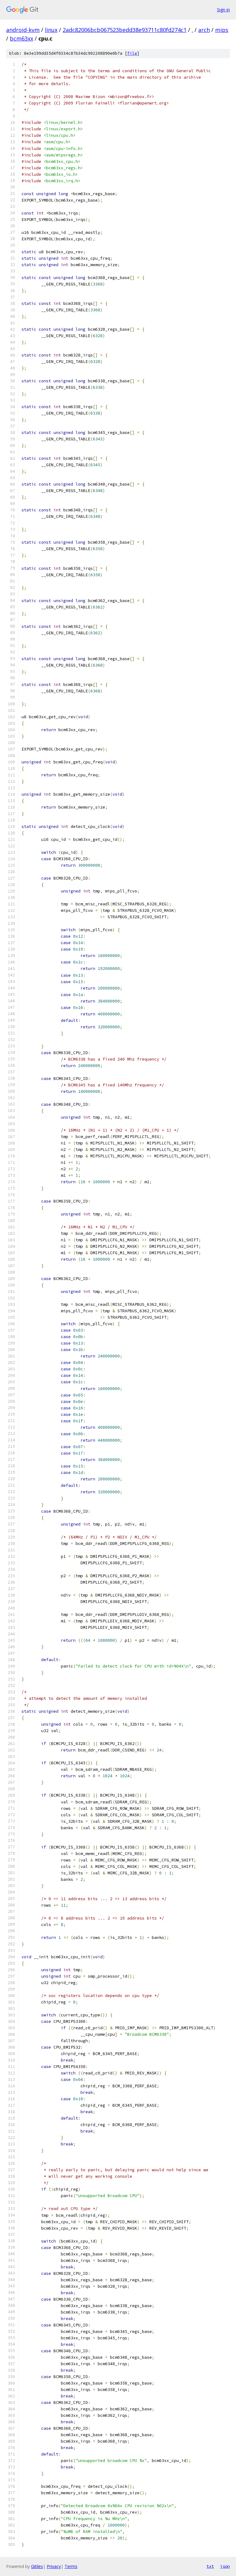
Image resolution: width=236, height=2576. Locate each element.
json (225, 2566)
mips (221, 29)
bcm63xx (21, 38)
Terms (71, 2566)
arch (204, 29)
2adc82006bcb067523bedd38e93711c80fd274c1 (125, 29)
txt (210, 2566)
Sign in (223, 10)
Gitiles (37, 2566)
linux (51, 29)
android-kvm (23, 29)
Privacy (54, 2566)
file (132, 53)
